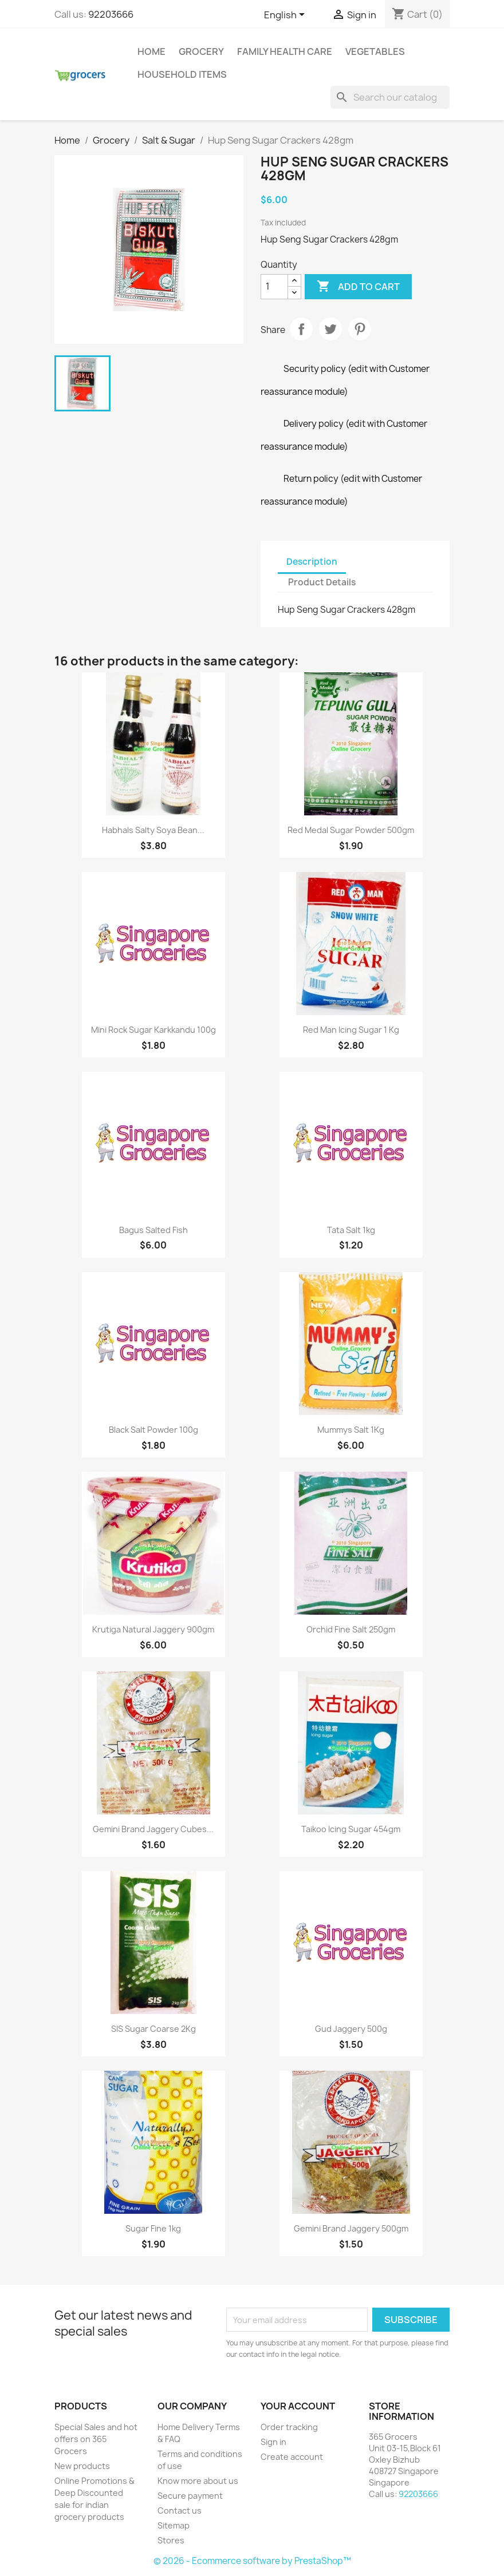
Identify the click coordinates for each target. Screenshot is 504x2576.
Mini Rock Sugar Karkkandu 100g (153, 1029)
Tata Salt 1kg (351, 1229)
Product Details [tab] (322, 582)
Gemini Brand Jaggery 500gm (351, 2228)
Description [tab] (311, 562)
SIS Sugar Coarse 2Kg (153, 2028)
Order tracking (289, 2427)
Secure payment (190, 2495)
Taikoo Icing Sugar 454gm (350, 1829)
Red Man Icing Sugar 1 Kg (351, 1029)
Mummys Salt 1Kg (350, 1429)
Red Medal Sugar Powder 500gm (351, 830)
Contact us (180, 2510)
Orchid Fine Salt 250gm (350, 1629)
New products (82, 2465)
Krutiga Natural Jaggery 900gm (153, 1629)
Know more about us (198, 2480)
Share (301, 329)
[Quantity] (274, 286)
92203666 (110, 14)
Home (151, 51)
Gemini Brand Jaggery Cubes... (153, 1829)
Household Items (182, 74)
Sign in (273, 2441)
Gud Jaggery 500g (351, 2028)
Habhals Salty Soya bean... (153, 830)
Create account (292, 2456)
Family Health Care (284, 51)
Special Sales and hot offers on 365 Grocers (95, 2439)
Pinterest (359, 329)
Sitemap (174, 2525)
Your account (298, 2406)
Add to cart (358, 286)
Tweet (330, 329)
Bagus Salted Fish (153, 1229)
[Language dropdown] (286, 15)
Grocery (201, 51)
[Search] (390, 97)
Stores (171, 2540)
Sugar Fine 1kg (153, 2228)
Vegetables (375, 51)
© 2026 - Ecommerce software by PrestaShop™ (252, 2561)
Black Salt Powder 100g (153, 1429)
